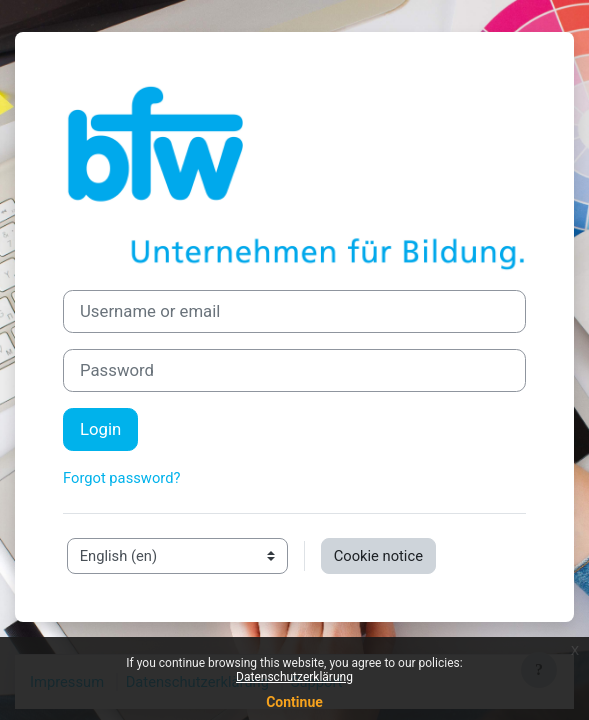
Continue (294, 702)
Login (100, 429)
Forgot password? (121, 478)
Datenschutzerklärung (294, 677)
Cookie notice (378, 556)
